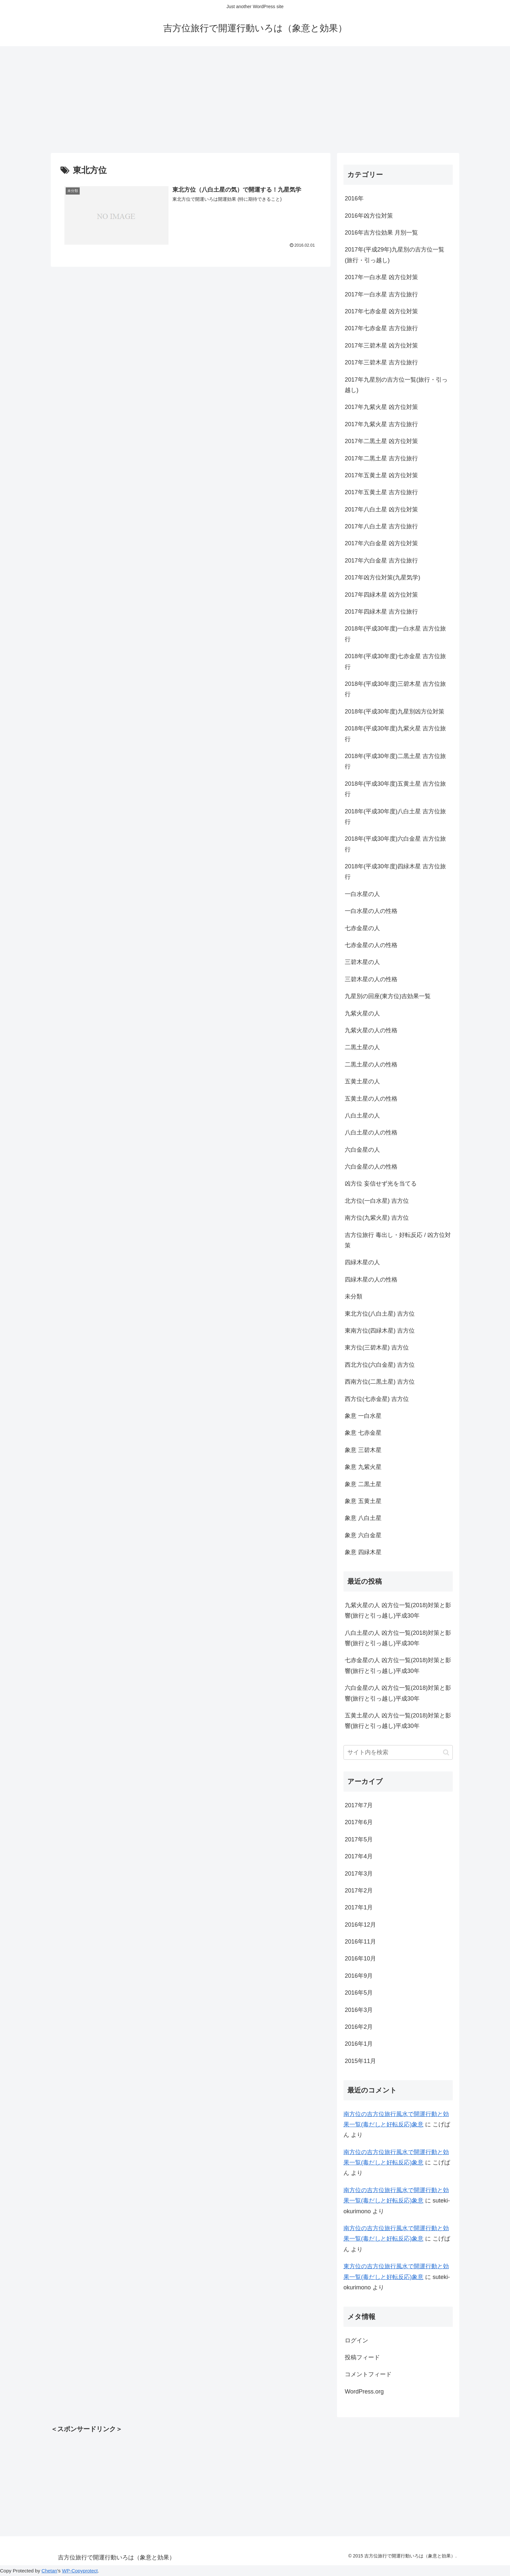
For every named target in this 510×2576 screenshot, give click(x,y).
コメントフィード (368, 2374)
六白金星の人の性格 (371, 1166)
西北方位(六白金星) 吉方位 (380, 1365)
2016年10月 (360, 1958)
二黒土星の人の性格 (371, 1064)
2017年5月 (359, 1839)
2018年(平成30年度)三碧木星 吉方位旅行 (395, 689)
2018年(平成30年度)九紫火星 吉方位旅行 (395, 733)
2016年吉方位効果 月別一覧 (381, 232)
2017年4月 (359, 1856)
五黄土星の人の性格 (371, 1098)
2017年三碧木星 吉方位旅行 (381, 362)
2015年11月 (360, 2061)
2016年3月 (359, 2010)
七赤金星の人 (362, 928)
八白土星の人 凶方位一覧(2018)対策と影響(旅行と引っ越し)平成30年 (398, 1638)
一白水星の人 (362, 894)
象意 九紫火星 (363, 1467)
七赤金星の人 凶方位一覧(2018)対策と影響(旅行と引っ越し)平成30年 (398, 1665)
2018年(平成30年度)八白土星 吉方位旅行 (395, 816)
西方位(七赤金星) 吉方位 (377, 1399)
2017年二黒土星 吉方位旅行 (381, 458)
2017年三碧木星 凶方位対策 (381, 345)
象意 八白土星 (363, 1518)
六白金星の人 (362, 1149)
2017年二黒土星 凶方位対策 (381, 441)
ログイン (356, 2340)
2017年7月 (359, 1805)
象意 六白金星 (363, 1535)
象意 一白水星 (363, 1416)
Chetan (49, 2570)
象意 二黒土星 (363, 1484)
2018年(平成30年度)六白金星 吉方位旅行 (395, 843)
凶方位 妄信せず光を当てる (381, 1183)
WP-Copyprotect (80, 2570)
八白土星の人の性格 (371, 1132)
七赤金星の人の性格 (371, 945)
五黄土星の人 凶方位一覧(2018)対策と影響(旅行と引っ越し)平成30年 (398, 1720)
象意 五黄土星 (363, 1501)
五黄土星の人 (362, 1081)
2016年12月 (360, 1924)
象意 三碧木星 (363, 1450)
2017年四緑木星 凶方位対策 (381, 594)
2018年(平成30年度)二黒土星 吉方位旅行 (395, 761)
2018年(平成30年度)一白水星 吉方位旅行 (395, 633)
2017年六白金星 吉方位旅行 (381, 560)
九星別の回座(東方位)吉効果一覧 (388, 996)
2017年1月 (359, 1907)
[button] (446, 1752)
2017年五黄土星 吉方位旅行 (381, 492)
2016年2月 (359, 2027)
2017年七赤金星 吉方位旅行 (381, 328)
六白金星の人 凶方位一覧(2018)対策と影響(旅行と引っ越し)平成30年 (398, 1693)
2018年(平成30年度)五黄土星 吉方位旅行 (395, 788)
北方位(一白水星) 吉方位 (377, 1201)
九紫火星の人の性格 (371, 1030)
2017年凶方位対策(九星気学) (382, 577)
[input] (398, 1752)
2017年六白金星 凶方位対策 (381, 543)
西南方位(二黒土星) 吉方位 (380, 1381)
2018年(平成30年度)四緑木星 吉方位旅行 (395, 871)
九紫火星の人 (362, 1013)
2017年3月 (359, 1873)
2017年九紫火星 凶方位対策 (381, 407)
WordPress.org (364, 2391)
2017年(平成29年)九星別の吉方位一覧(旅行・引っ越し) (394, 254)
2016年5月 (359, 1992)
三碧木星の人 (362, 962)
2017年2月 (359, 1890)
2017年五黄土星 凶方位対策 (381, 475)
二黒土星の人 (362, 1047)
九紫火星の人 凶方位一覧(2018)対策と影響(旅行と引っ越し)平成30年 (398, 1610)
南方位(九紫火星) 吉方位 (377, 1217)
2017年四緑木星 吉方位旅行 (381, 611)
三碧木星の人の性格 (371, 979)
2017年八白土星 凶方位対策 (381, 509)
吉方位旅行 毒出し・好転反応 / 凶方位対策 (398, 1240)
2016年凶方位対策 (369, 215)
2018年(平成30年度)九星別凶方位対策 (394, 711)
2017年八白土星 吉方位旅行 (381, 526)
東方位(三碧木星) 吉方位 (377, 1347)
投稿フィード (362, 2357)
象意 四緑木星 (363, 1552)
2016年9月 (359, 1976)
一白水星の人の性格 (371, 911)
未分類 (353, 1296)
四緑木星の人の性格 (371, 1279)
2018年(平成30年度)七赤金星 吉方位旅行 (395, 661)
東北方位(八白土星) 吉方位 (380, 1313)
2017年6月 (359, 1822)
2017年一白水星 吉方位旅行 (381, 294)
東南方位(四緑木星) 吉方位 (380, 1330)
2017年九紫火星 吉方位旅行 (381, 424)
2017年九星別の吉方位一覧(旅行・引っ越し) (396, 384)
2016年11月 (360, 1941)
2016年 (354, 198)
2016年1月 (359, 2043)
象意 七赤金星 (363, 1433)
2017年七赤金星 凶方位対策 (381, 311)
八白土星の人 (362, 1115)
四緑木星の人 (362, 1262)
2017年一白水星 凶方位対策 (381, 277)
